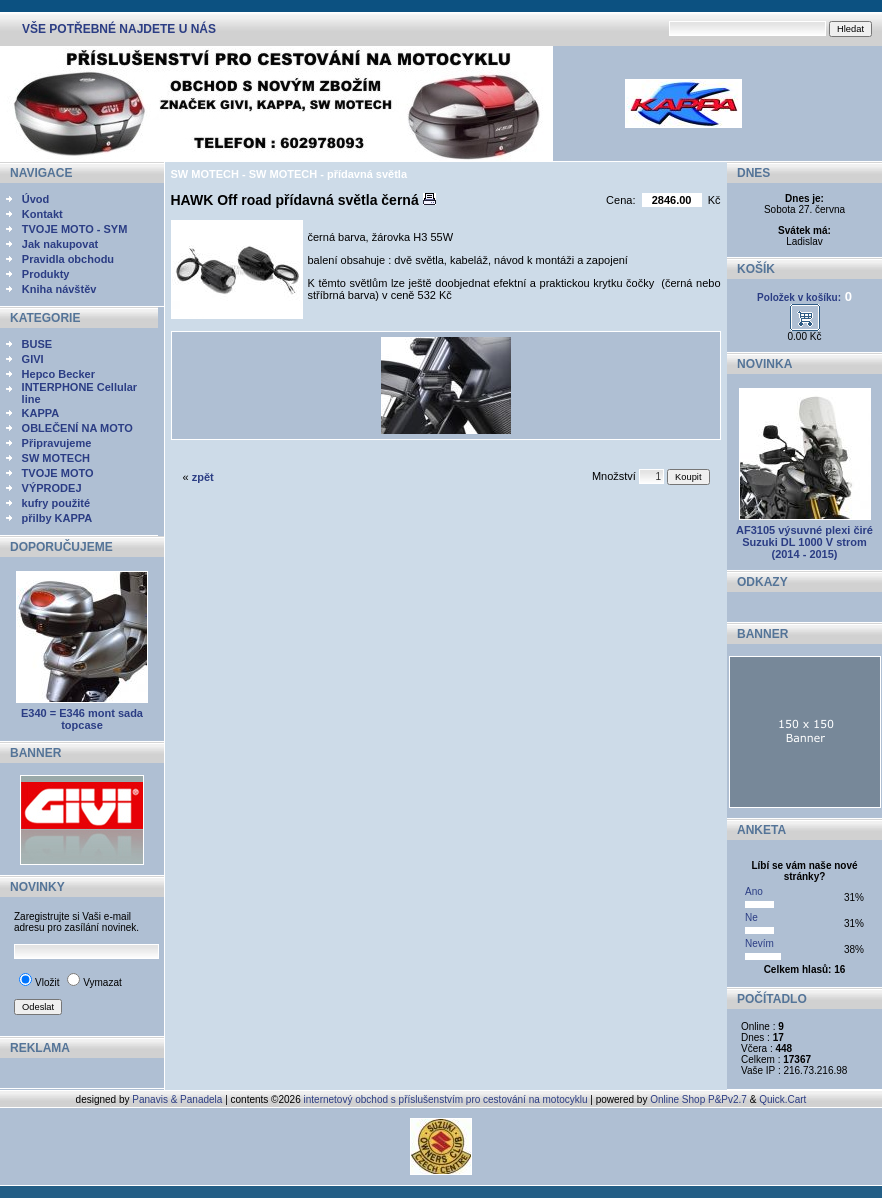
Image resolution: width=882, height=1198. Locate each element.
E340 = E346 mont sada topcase (82, 719)
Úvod (36, 199)
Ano (754, 891)
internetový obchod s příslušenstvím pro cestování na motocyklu (446, 1099)
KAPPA (41, 413)
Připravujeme (57, 443)
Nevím (759, 943)
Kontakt (42, 214)
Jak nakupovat (60, 244)
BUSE (37, 344)
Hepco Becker (58, 374)
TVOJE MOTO (58, 473)
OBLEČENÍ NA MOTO (77, 428)
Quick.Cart (782, 1099)
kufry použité (56, 503)
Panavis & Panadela (178, 1099)
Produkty (46, 274)
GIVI (33, 359)
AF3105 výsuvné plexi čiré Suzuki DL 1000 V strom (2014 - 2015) (804, 542)
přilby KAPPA (57, 518)
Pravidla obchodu (68, 259)
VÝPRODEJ (52, 488)
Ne (751, 917)
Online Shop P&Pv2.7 (698, 1099)
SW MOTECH (56, 458)
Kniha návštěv (59, 289)
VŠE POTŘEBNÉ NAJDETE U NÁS (119, 29)
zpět (203, 477)
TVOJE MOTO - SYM (75, 229)
